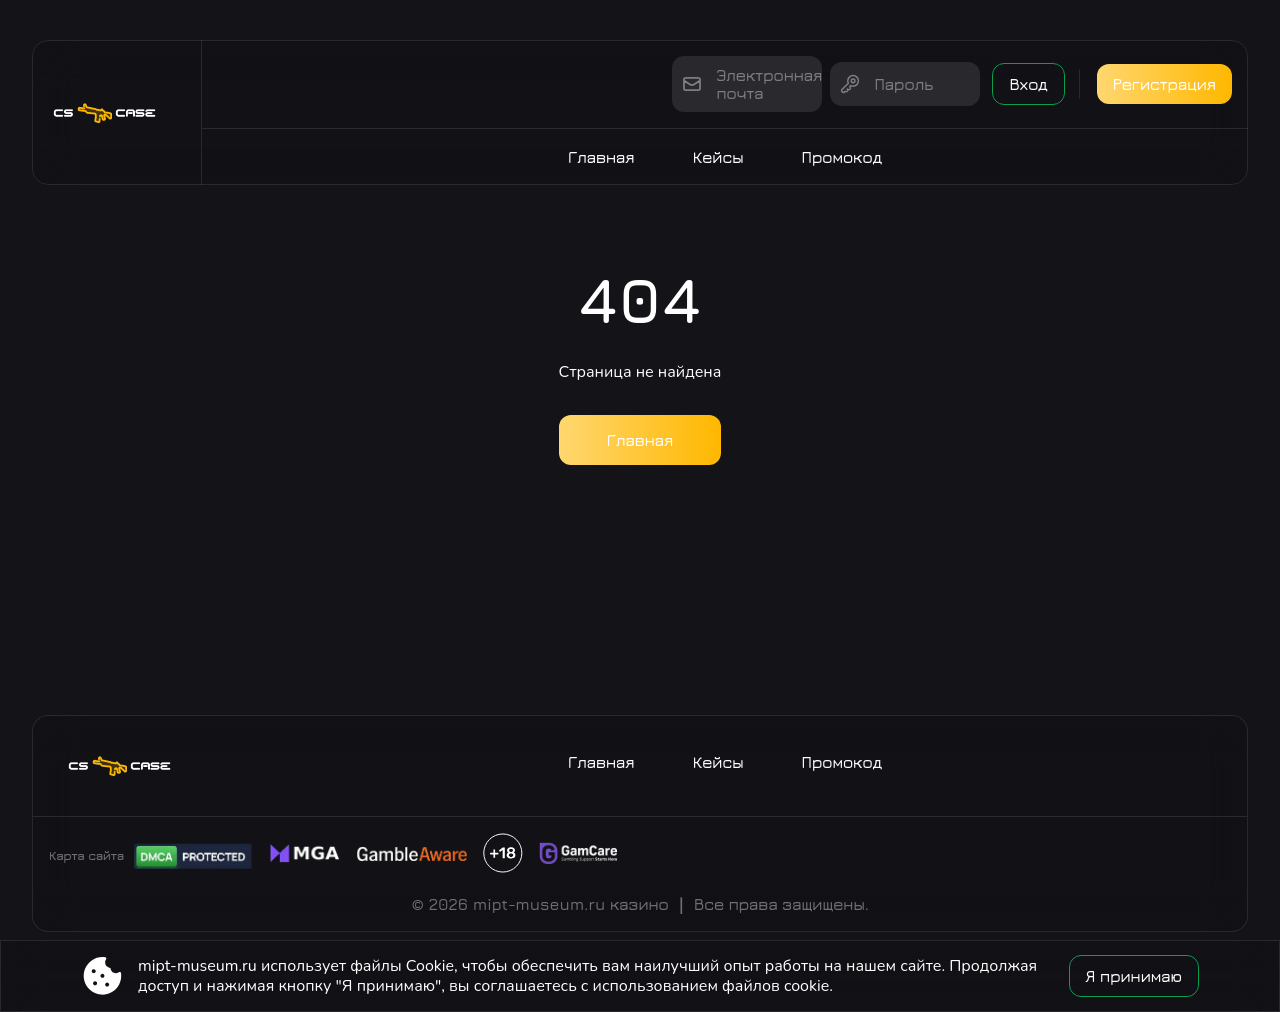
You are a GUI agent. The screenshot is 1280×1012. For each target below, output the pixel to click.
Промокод (842, 157)
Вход (1028, 84)
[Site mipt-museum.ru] (117, 112)
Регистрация (1164, 84)
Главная (601, 157)
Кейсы (718, 157)
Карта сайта (86, 855)
